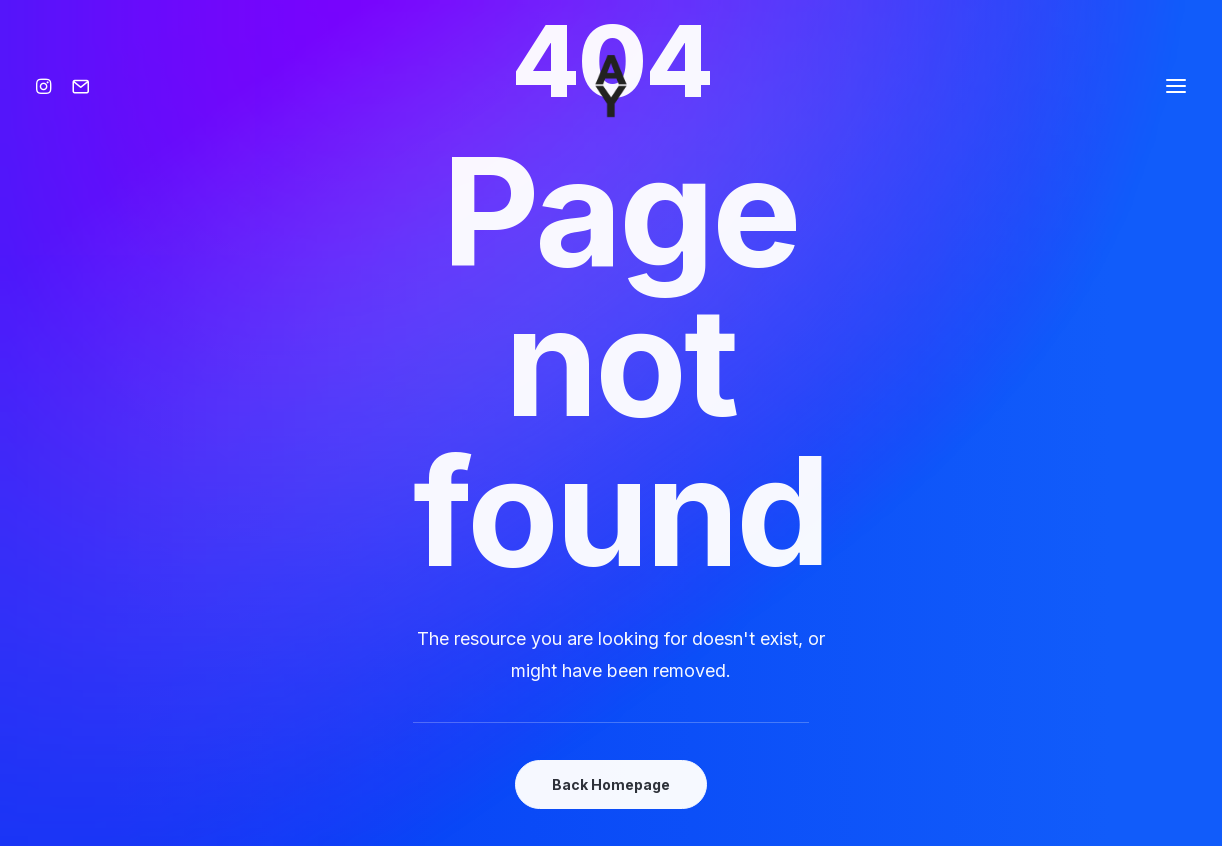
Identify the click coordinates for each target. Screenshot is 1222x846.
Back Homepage (611, 784)
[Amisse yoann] (611, 86)
